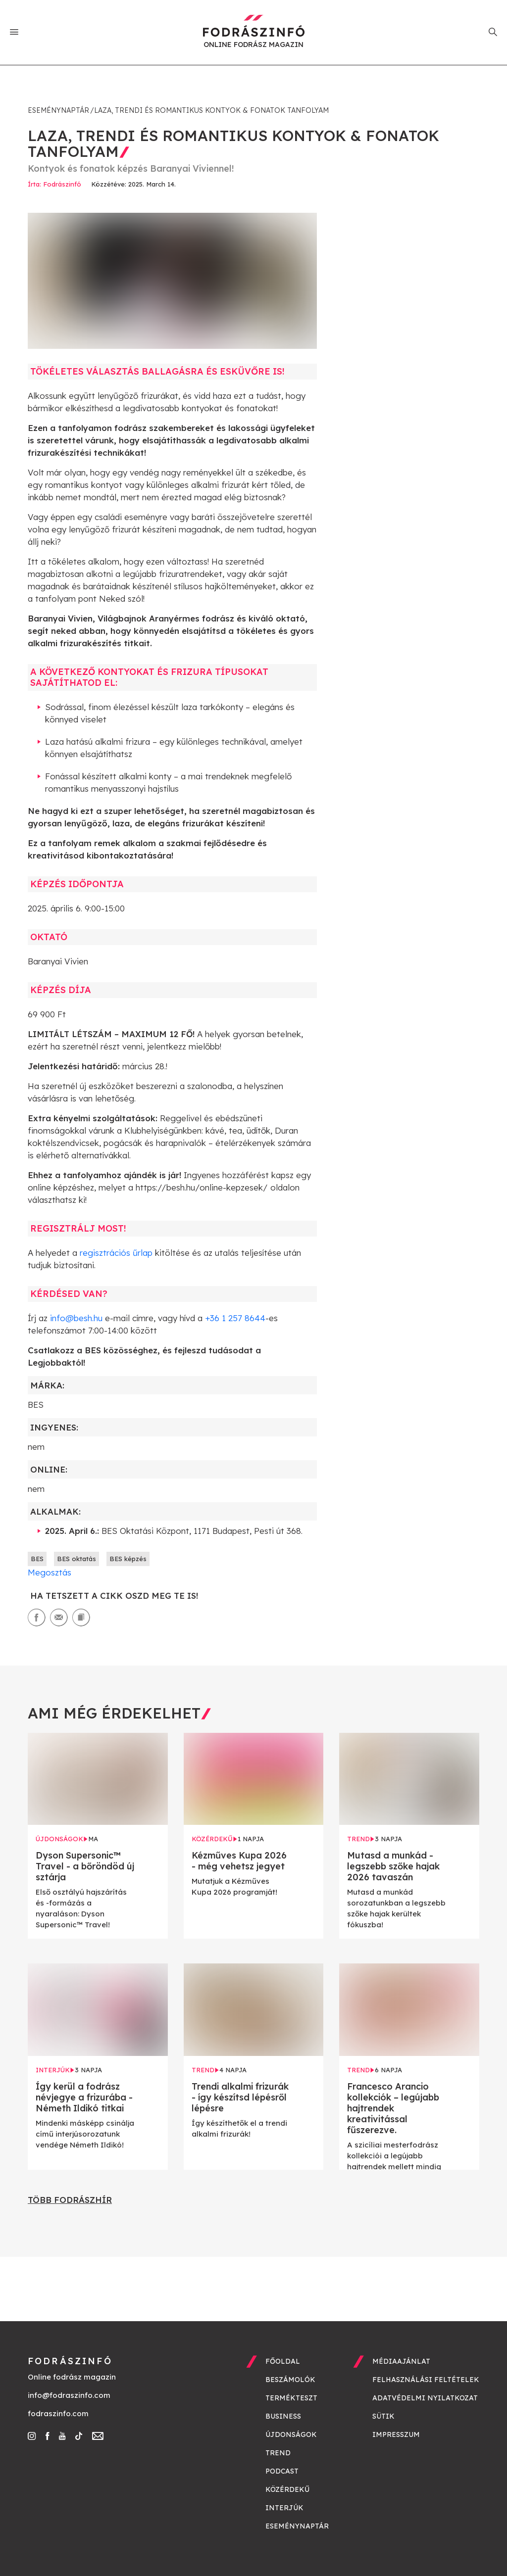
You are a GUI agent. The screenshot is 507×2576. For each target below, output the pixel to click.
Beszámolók (290, 2379)
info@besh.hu (76, 1318)
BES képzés (128, 1559)
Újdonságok (291, 2434)
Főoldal (282, 2361)
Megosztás (49, 1572)
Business (283, 2416)
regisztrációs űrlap (116, 1252)
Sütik (383, 2416)
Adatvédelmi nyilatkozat (425, 2397)
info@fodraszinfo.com (69, 2395)
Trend (278, 2452)
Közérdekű (287, 2489)
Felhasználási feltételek (425, 2379)
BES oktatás (76, 1559)
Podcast (282, 2471)
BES (37, 1559)
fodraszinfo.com (58, 2413)
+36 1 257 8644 (235, 1318)
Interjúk (284, 2507)
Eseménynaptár (58, 110)
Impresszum (396, 2434)
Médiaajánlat (401, 2361)
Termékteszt (291, 2397)
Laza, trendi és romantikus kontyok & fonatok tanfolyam (211, 110)
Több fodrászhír (70, 2199)
